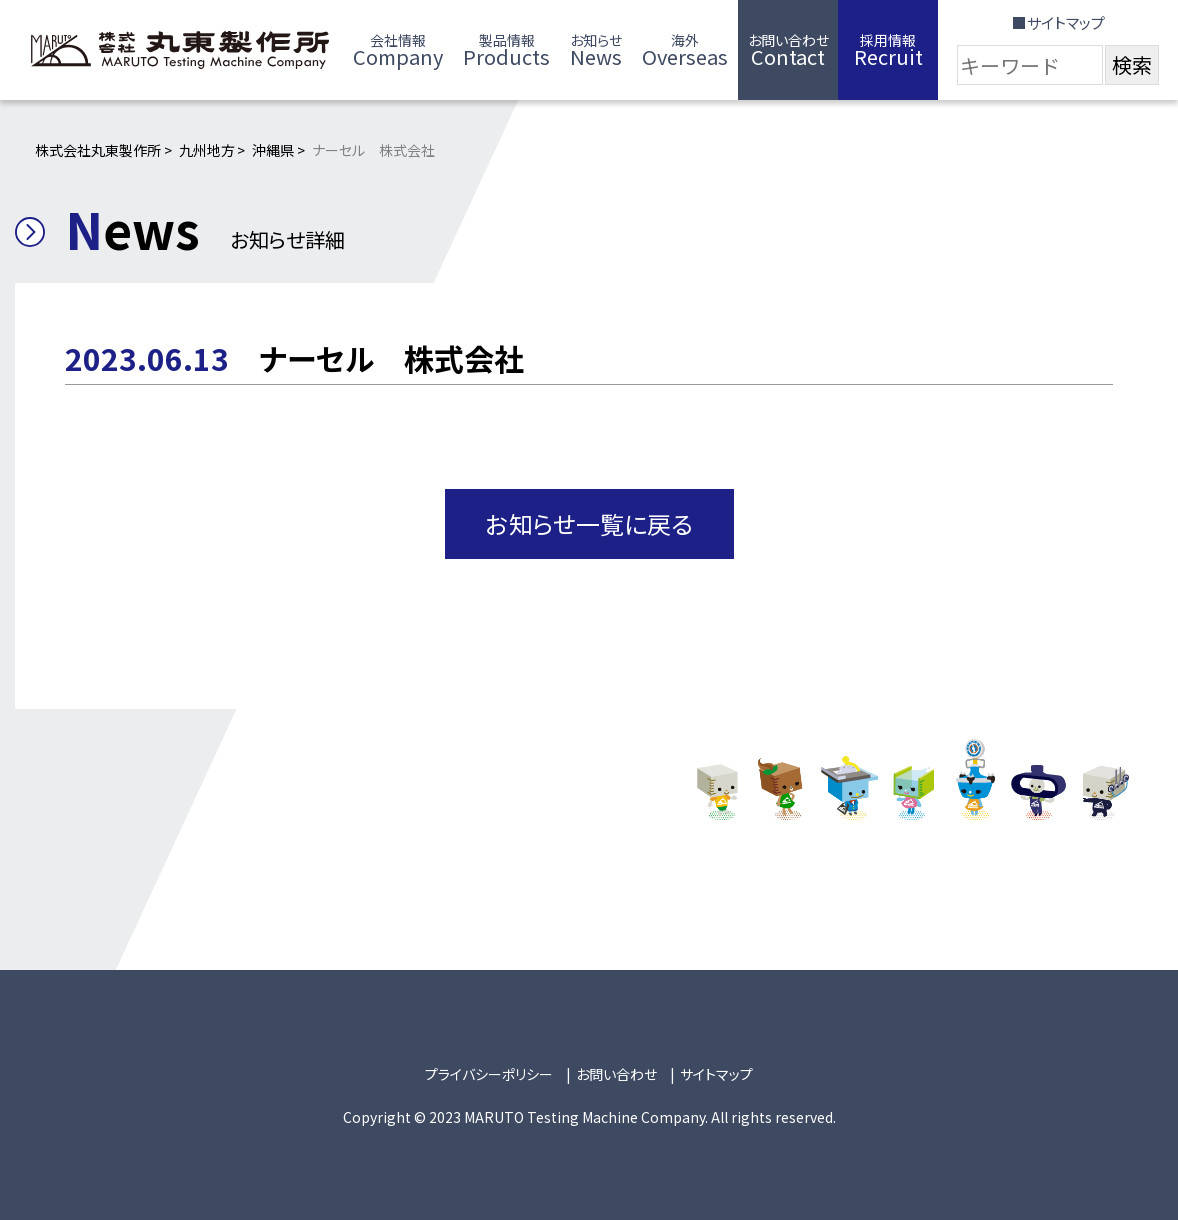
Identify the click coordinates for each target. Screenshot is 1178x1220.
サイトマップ (716, 1074)
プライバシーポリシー (489, 1074)
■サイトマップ (1058, 22)
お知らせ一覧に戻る (589, 523)
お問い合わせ (616, 1074)
